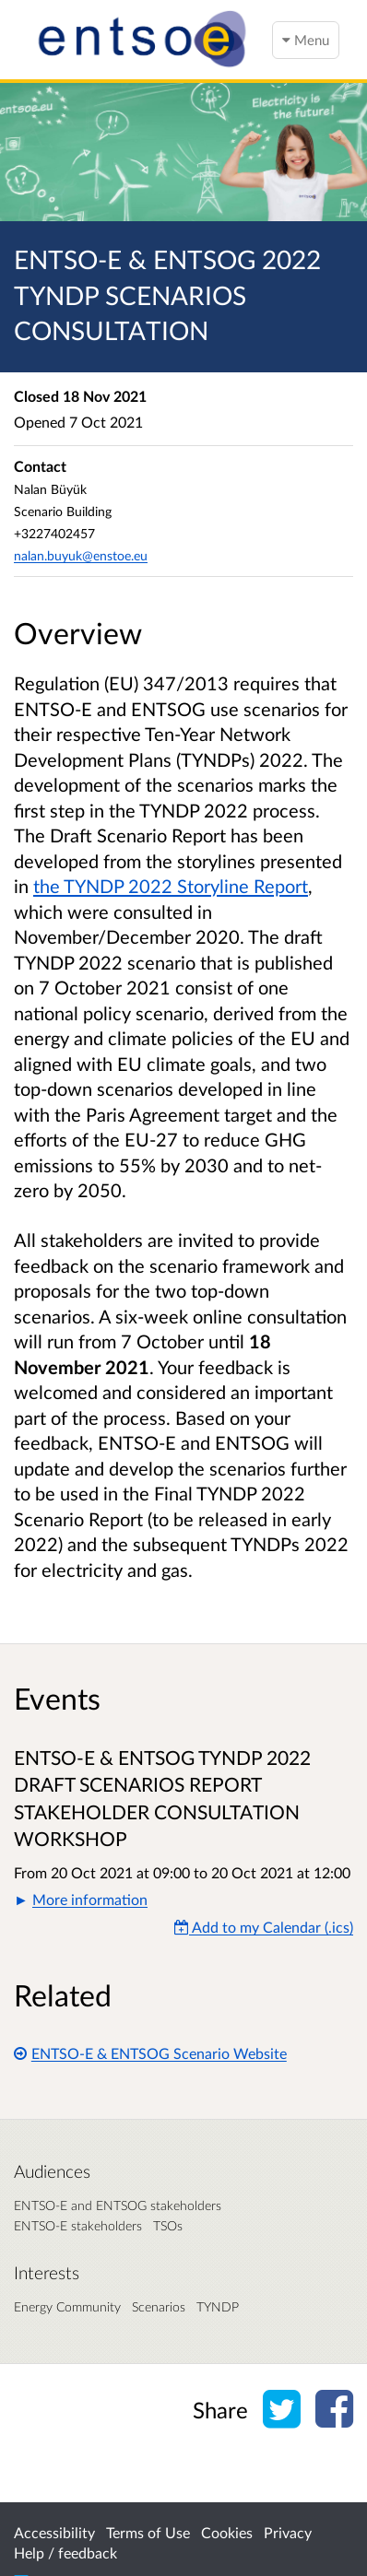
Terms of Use (148, 2532)
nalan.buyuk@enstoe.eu (81, 555)
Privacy (288, 2532)
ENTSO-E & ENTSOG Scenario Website (150, 2053)
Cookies (227, 2532)
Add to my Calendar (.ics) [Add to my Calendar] (263, 1926)
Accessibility (54, 2532)
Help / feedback (65, 2552)
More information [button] (90, 1899)
